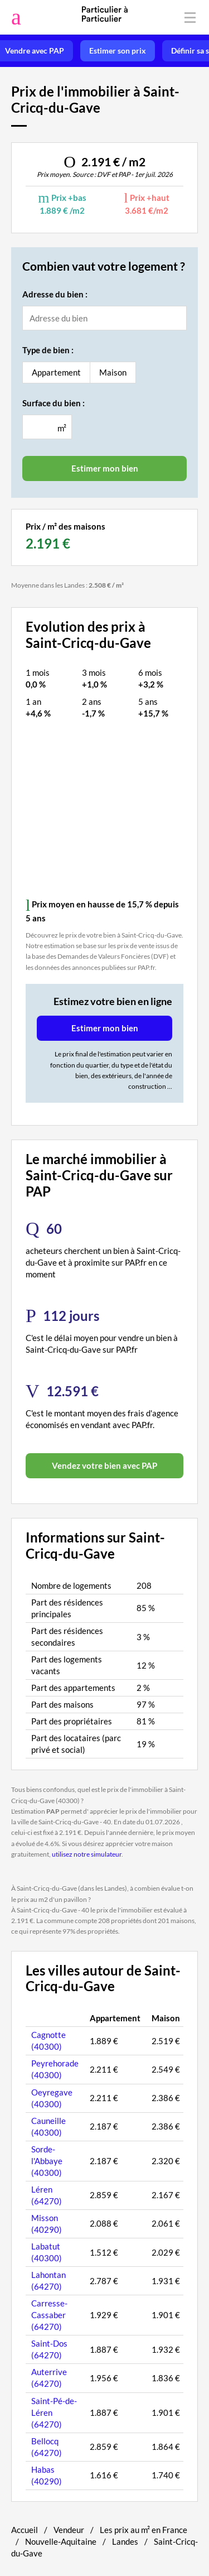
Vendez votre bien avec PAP (104, 1465)
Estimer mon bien (104, 1028)
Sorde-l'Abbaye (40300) (46, 2161)
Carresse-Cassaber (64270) (49, 2315)
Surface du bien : (53, 403)
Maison (113, 372)
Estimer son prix (117, 50)
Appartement (56, 372)
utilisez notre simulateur (86, 1854)
